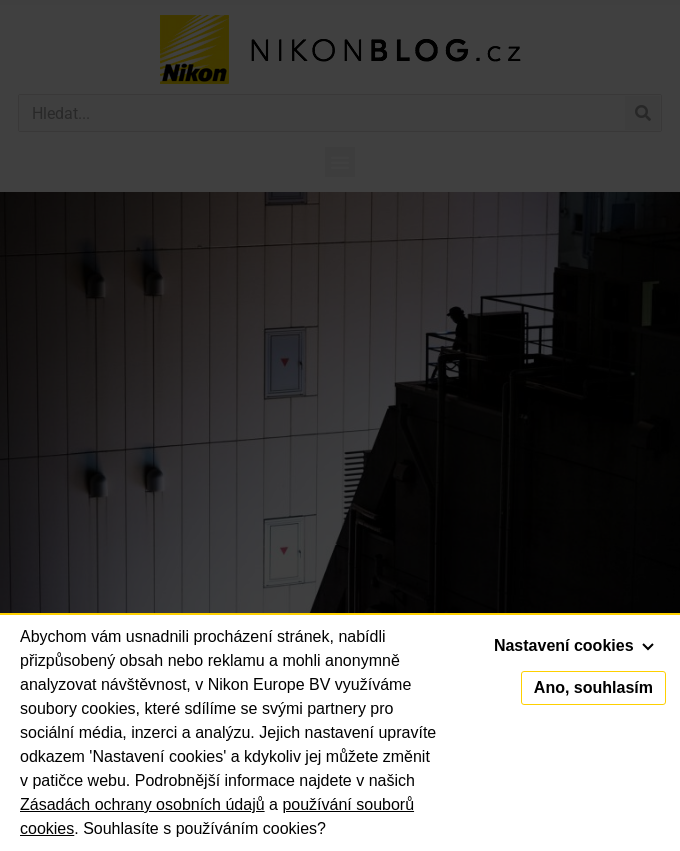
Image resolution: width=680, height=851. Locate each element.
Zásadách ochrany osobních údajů (142, 804)
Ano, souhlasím (593, 687)
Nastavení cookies (574, 645)
